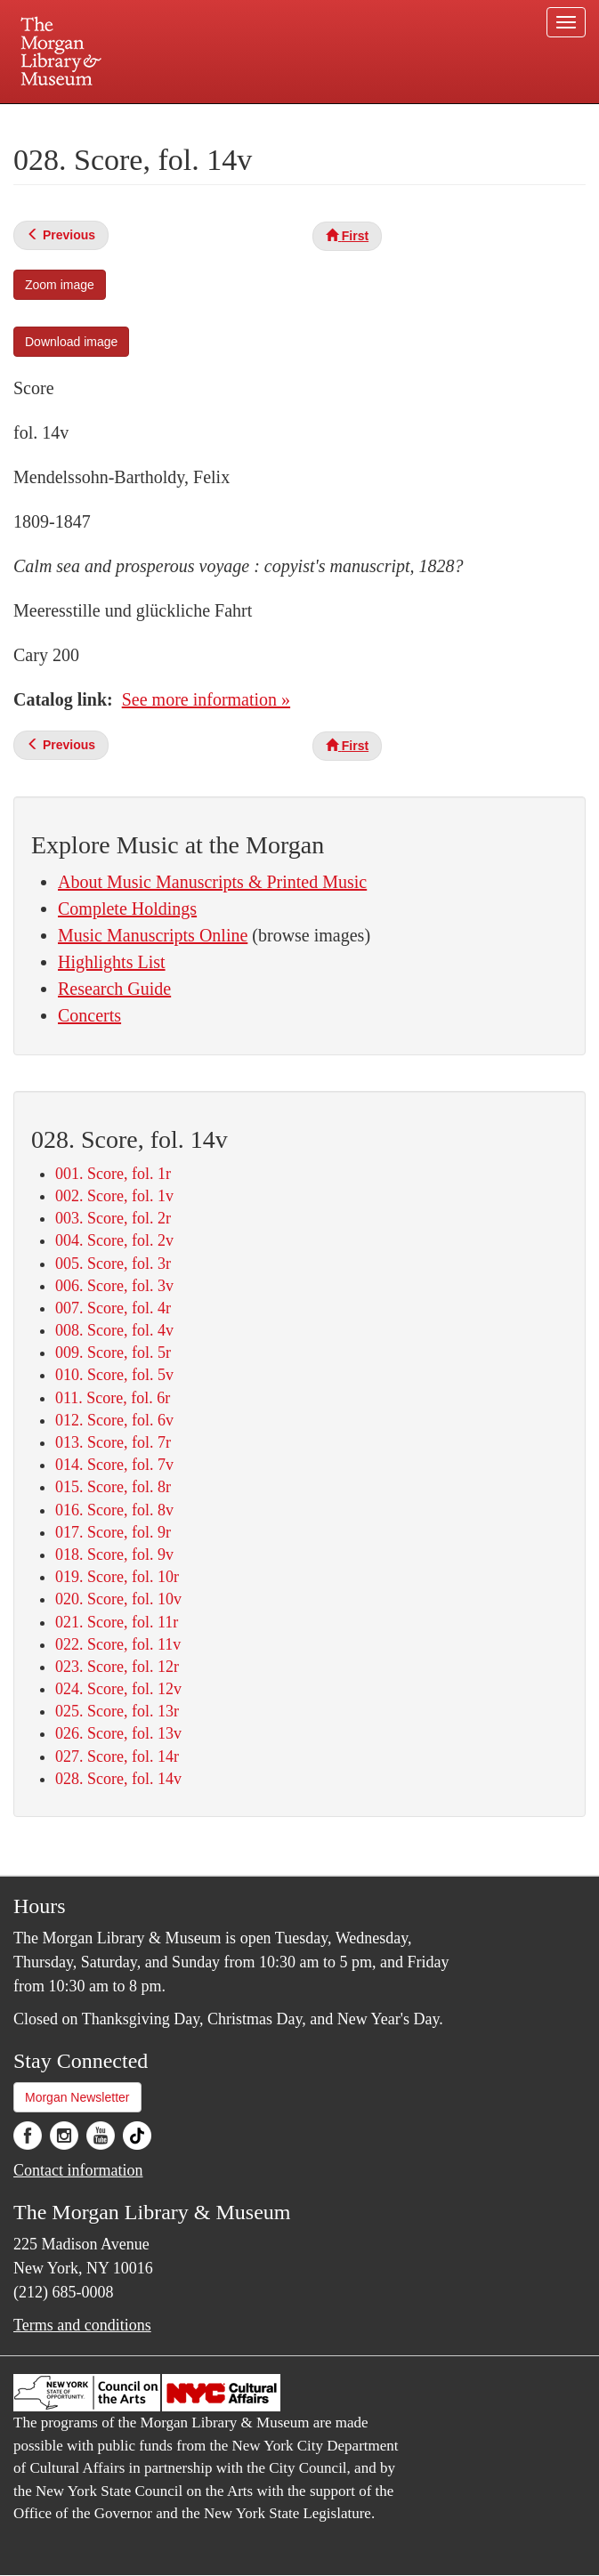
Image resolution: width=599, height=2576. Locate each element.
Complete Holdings (127, 908)
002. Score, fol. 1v (114, 1196)
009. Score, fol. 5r (113, 1352)
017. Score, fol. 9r (113, 1532)
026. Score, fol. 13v (118, 1733)
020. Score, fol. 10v (118, 1599)
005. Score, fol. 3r (113, 1263)
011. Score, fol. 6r (112, 1398)
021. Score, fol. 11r (116, 1622)
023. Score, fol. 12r (117, 1667)
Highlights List (112, 962)
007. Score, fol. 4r (113, 1308)
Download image (71, 342)
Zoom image (59, 285)
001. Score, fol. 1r (113, 1174)
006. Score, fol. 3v (114, 1286)
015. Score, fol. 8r (113, 1487)
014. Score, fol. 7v (114, 1465)
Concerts (89, 1015)
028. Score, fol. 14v (118, 1779)
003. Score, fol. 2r (113, 1218)
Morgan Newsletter (77, 2097)
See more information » (206, 699)
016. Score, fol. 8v (114, 1510)
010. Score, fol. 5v (114, 1375)
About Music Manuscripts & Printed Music (212, 882)
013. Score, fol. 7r (113, 1442)
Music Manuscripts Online (152, 935)
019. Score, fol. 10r (117, 1577)
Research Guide (114, 988)
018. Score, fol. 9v (114, 1554)
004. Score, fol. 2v (114, 1240)
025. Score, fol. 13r (117, 1711)
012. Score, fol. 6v (114, 1420)
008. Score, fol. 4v (114, 1330)
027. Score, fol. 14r (117, 1756)
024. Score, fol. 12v (118, 1689)
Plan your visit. (88, 119)
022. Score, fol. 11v (118, 1644)
